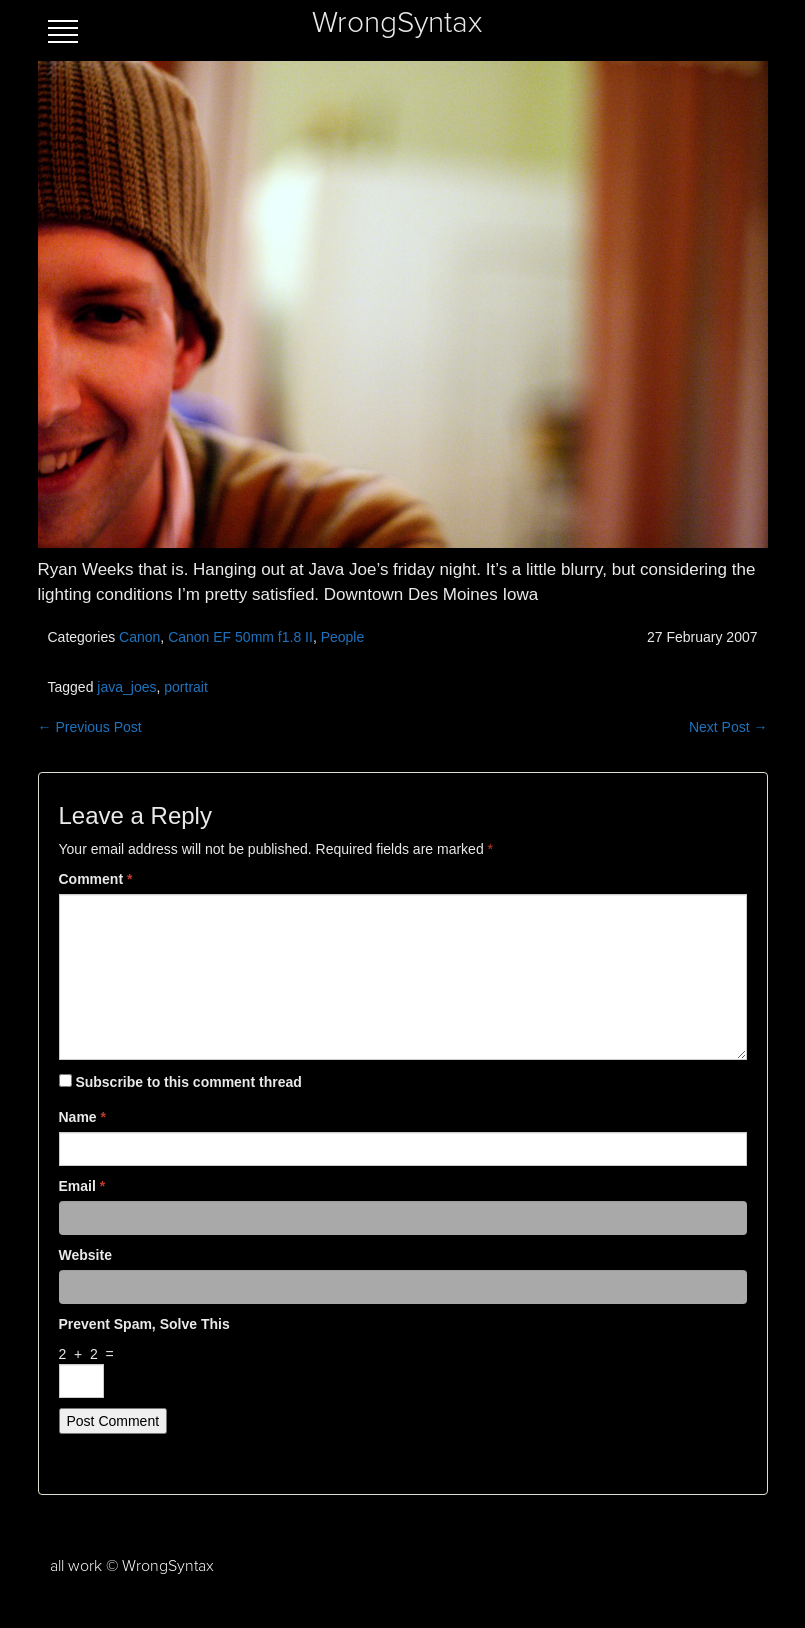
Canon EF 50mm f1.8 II (240, 637)
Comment (96, 879)
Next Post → (728, 727)
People (343, 637)
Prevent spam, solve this (144, 1324)
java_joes (126, 687)
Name (82, 1117)
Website (85, 1255)
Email (82, 1186)
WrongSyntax (397, 23)
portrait (186, 687)
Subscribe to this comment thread (188, 1082)
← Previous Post (90, 727)
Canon (139, 637)
